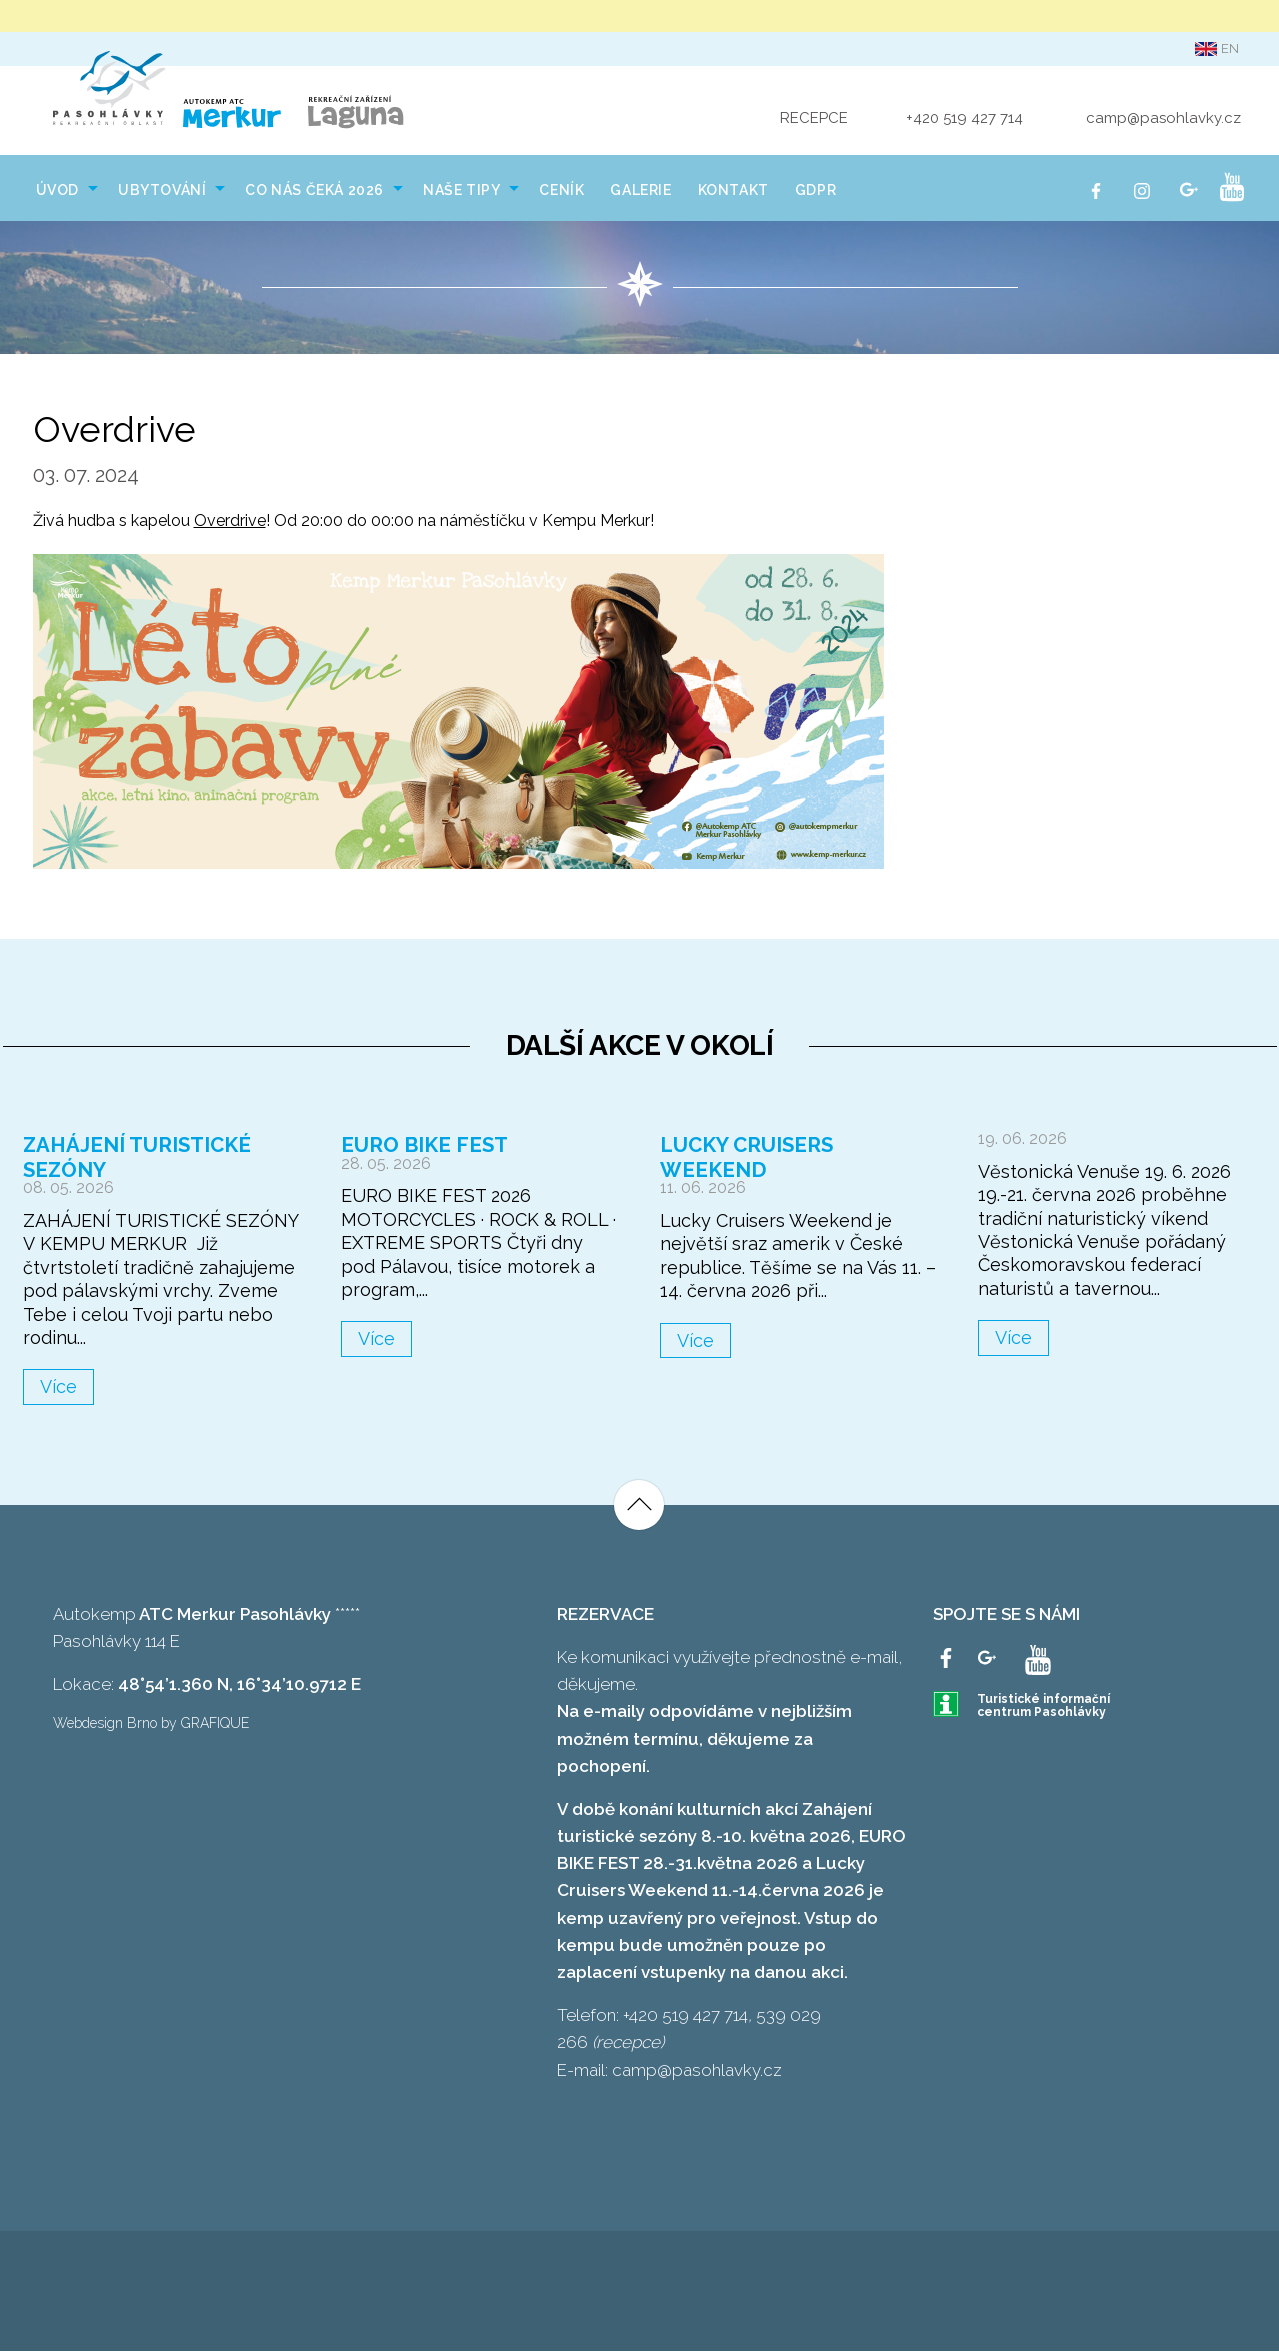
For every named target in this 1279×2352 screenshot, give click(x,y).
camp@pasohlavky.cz (1163, 119)
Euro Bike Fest (419, 1147)
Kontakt (733, 192)
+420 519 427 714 (964, 119)
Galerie (640, 192)
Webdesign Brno (105, 1724)
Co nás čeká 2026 (314, 192)
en (1217, 49)
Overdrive (230, 522)
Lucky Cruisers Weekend (794, 1147)
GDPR (815, 192)
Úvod (57, 192)
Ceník (561, 192)
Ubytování (162, 192)
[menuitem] (64, 190)
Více (58, 1387)
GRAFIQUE (215, 1724)
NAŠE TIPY (461, 192)
